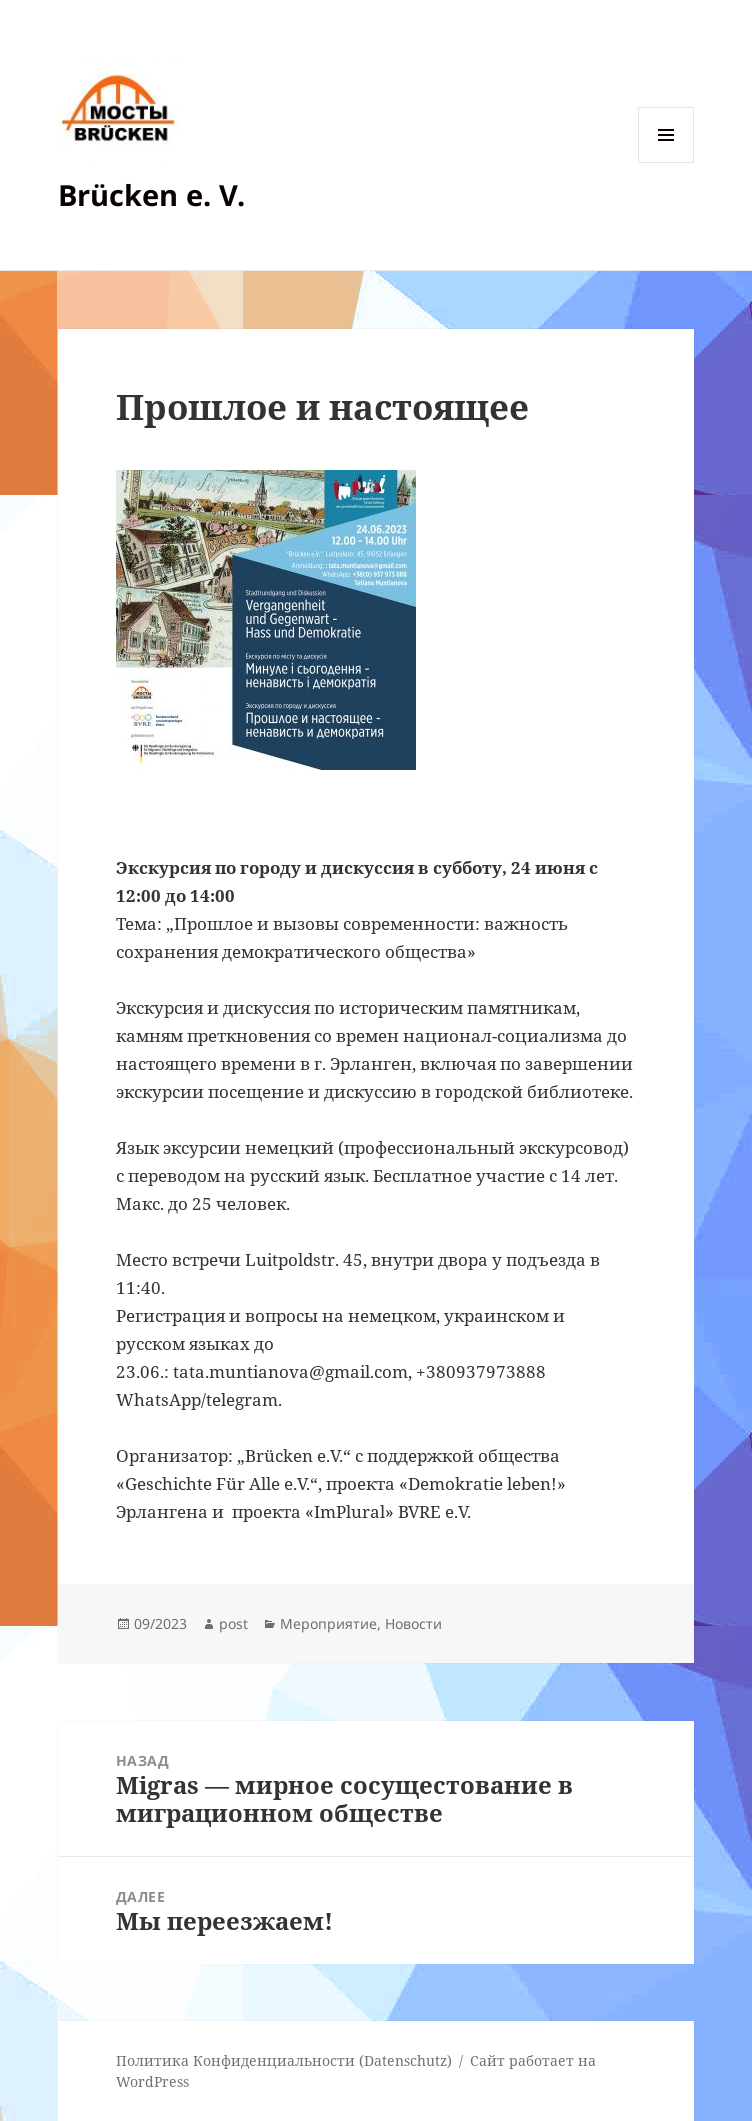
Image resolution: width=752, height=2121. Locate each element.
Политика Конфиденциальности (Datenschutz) (284, 2060)
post (233, 1623)
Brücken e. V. (151, 194)
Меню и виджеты (666, 162)
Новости (413, 1623)
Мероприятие (328, 1623)
